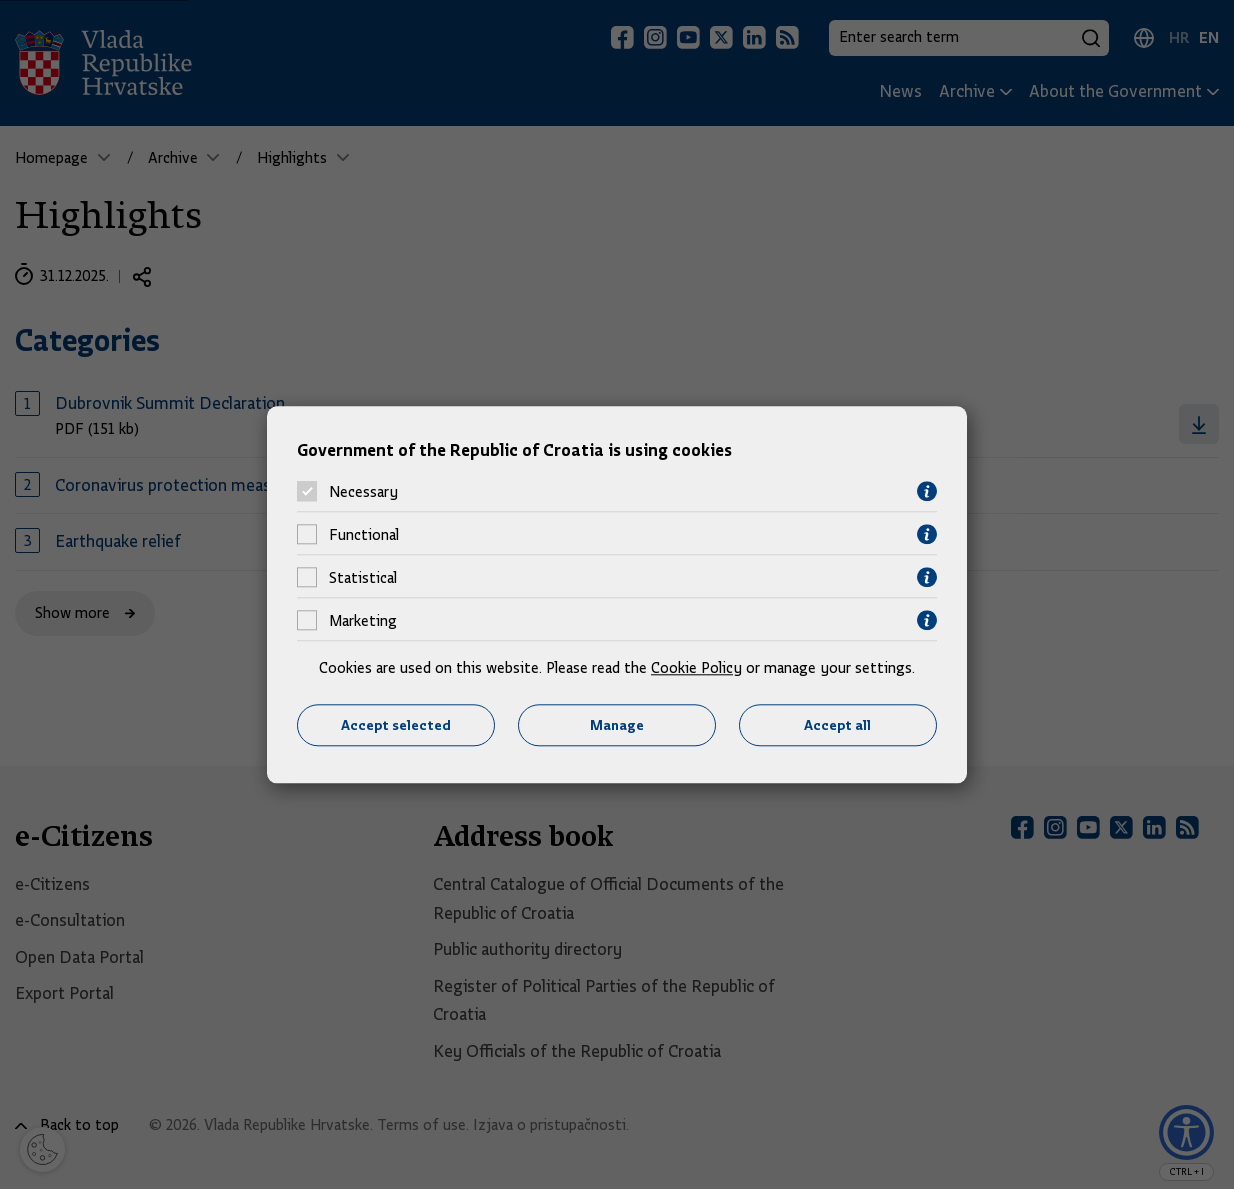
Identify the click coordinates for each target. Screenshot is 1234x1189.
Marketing (363, 621)
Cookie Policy (696, 669)
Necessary (363, 492)
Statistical (363, 578)
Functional (364, 535)
